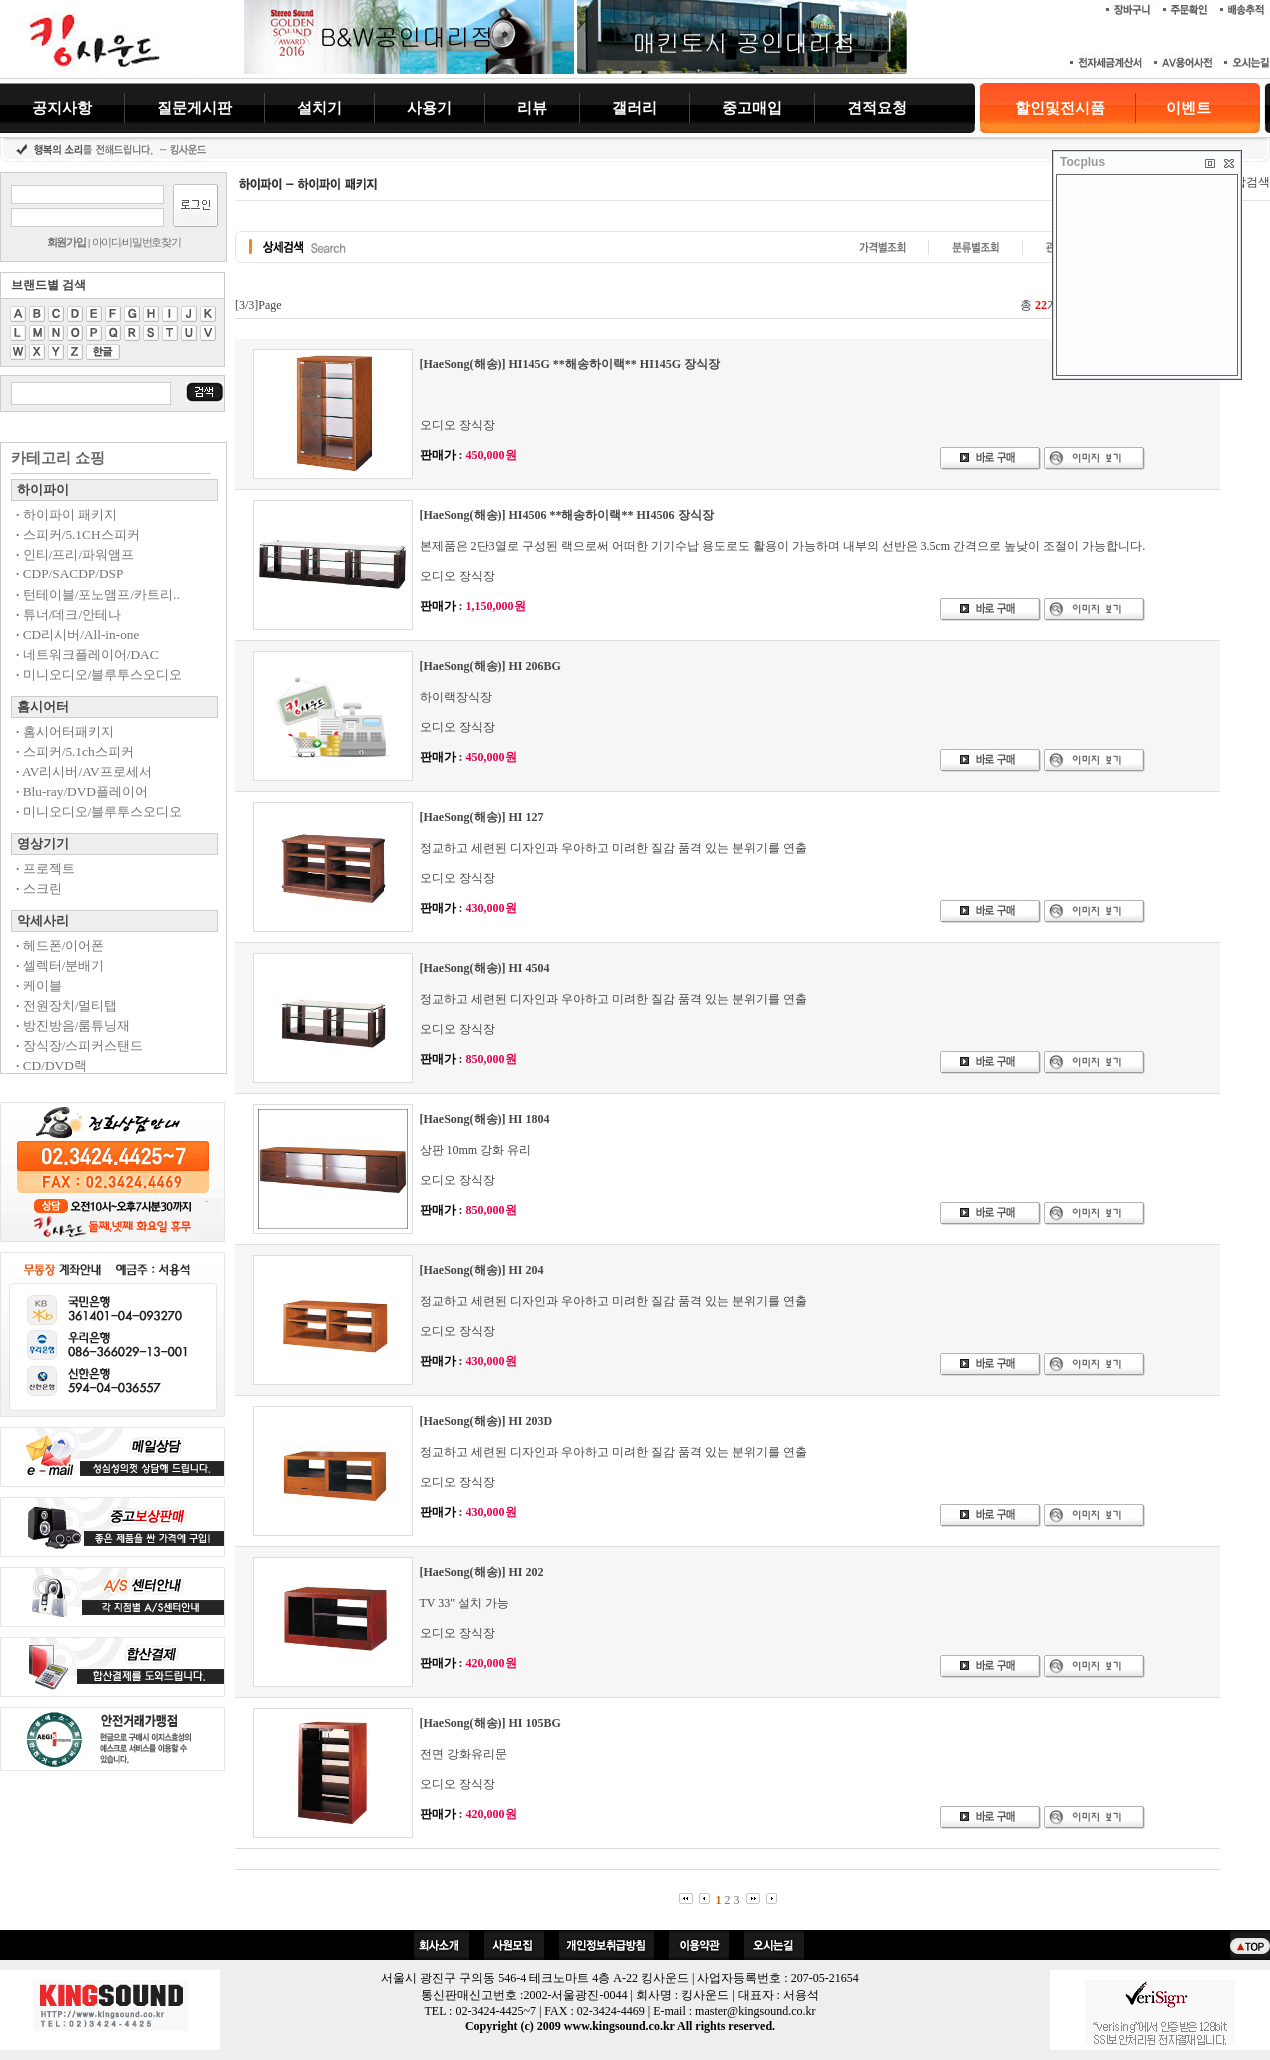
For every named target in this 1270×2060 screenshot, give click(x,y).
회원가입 (66, 242)
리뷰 (532, 107)
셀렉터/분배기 (60, 965)
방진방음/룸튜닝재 (73, 1025)
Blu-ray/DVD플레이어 (82, 791)
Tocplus (1082, 162)
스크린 (39, 888)
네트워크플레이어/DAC (87, 654)
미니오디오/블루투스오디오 (99, 674)
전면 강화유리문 (463, 1754)
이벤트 (1188, 108)
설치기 (319, 107)
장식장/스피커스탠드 (79, 1045)
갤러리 (634, 107)
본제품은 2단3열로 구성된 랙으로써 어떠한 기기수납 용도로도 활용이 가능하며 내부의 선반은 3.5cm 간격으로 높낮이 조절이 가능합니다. (783, 546)
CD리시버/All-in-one (77, 634)
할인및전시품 (1060, 108)
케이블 (39, 985)
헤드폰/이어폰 (60, 945)
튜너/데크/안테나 (68, 614)
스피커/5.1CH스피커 (78, 534)
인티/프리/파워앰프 (75, 554)
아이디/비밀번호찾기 (136, 242)
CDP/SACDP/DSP (69, 573)
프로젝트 (45, 868)
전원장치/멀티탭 (66, 1005)
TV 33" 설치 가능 (465, 1603)
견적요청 (877, 107)
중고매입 (752, 107)
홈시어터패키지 (65, 731)
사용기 (429, 107)
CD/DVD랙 (51, 1065)
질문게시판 (194, 107)
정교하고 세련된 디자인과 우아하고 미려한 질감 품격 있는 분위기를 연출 (613, 848)
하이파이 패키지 (66, 514)
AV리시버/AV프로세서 (84, 771)
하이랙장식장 (456, 697)
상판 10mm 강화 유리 (476, 1150)
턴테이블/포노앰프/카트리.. (98, 594)
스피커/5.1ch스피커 (75, 751)
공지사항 (62, 107)
